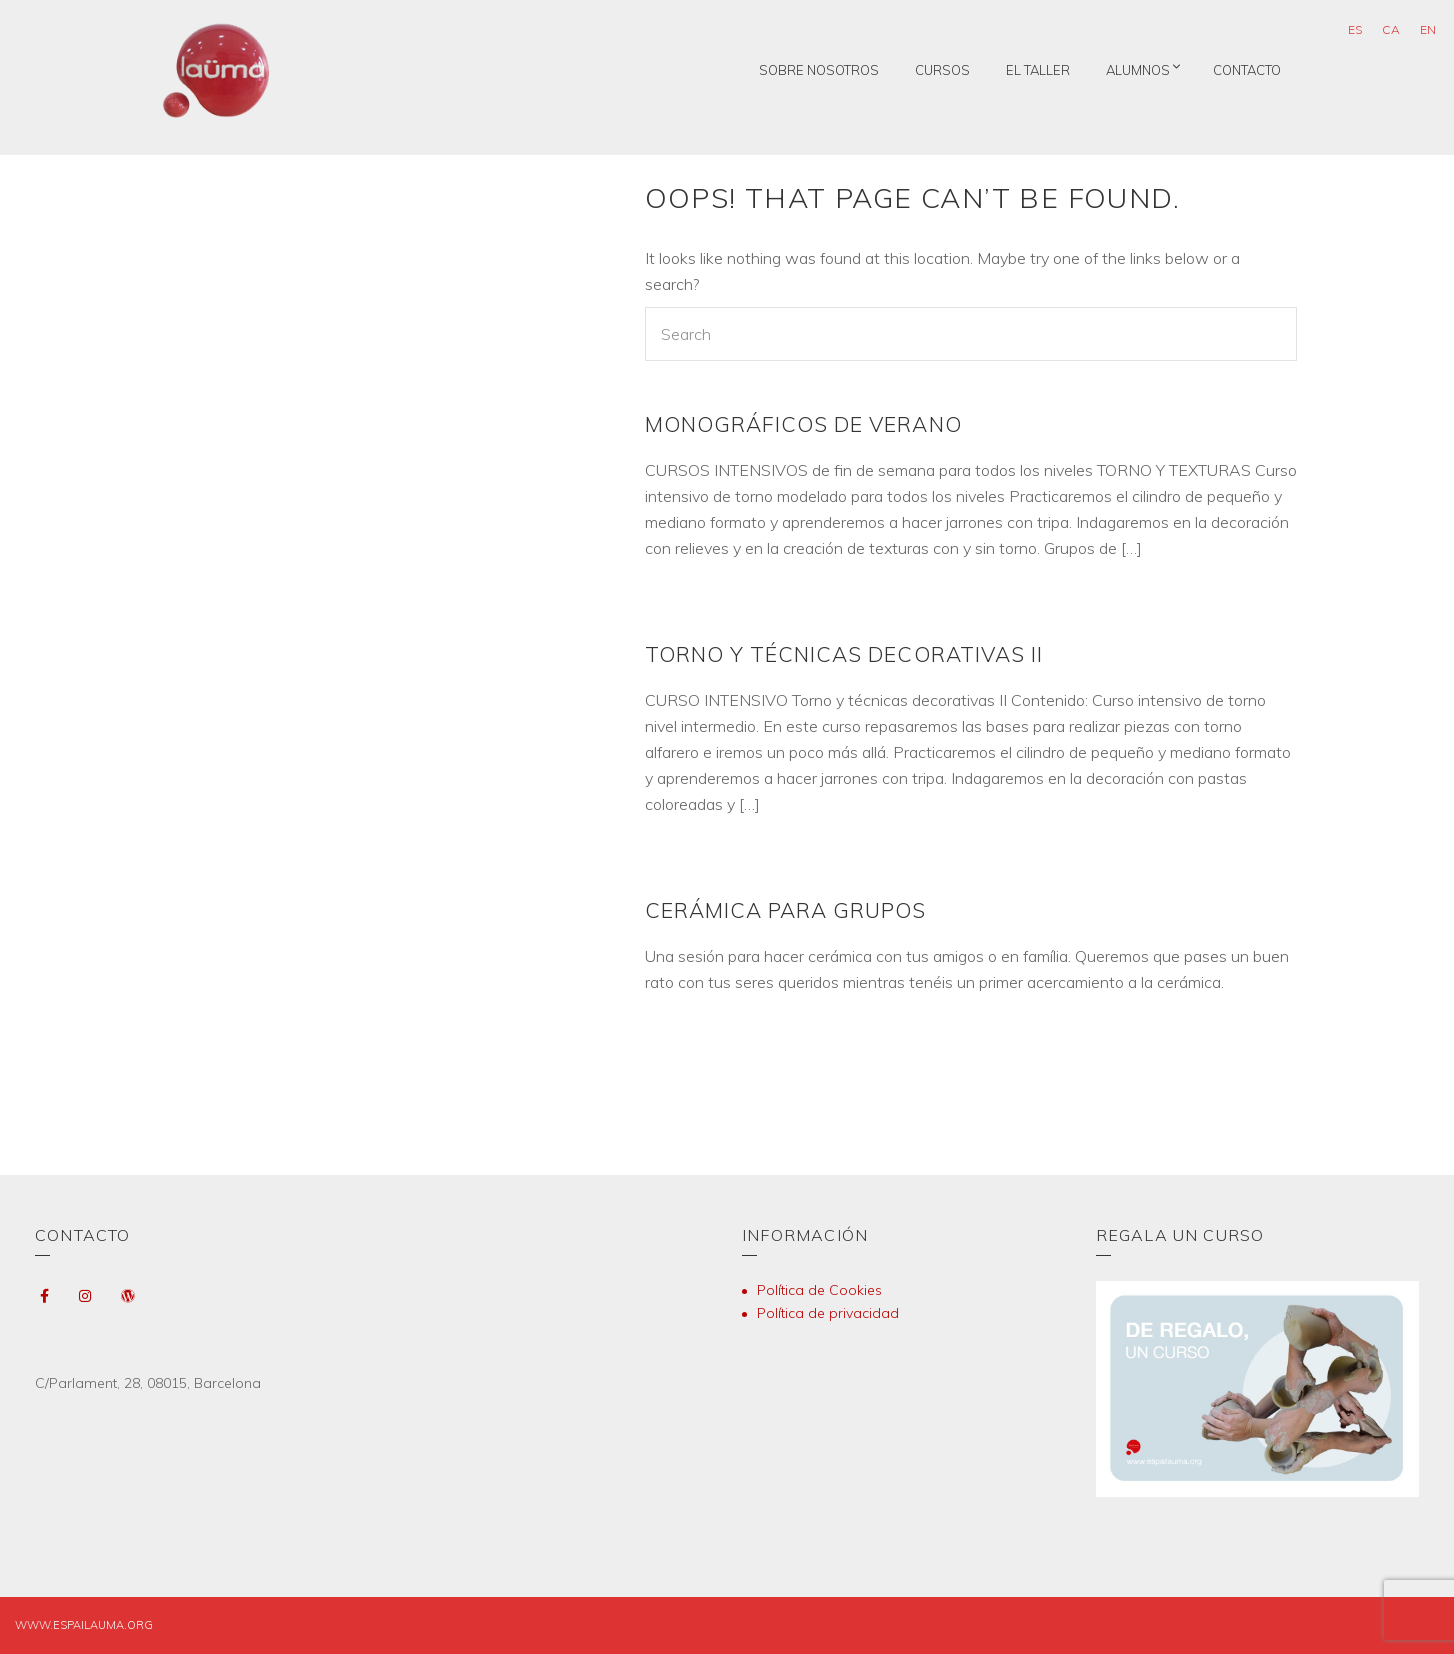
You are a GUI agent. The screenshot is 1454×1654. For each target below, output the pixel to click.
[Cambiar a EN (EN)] (1428, 30)
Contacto (1247, 70)
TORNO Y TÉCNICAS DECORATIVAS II (844, 654)
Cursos (942, 70)
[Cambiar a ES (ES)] (1355, 30)
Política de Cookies (819, 1290)
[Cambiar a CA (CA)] (1391, 30)
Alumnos (1138, 70)
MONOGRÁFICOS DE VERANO (803, 424)
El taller (1038, 70)
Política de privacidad (828, 1313)
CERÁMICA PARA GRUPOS (786, 910)
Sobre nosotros (819, 70)
